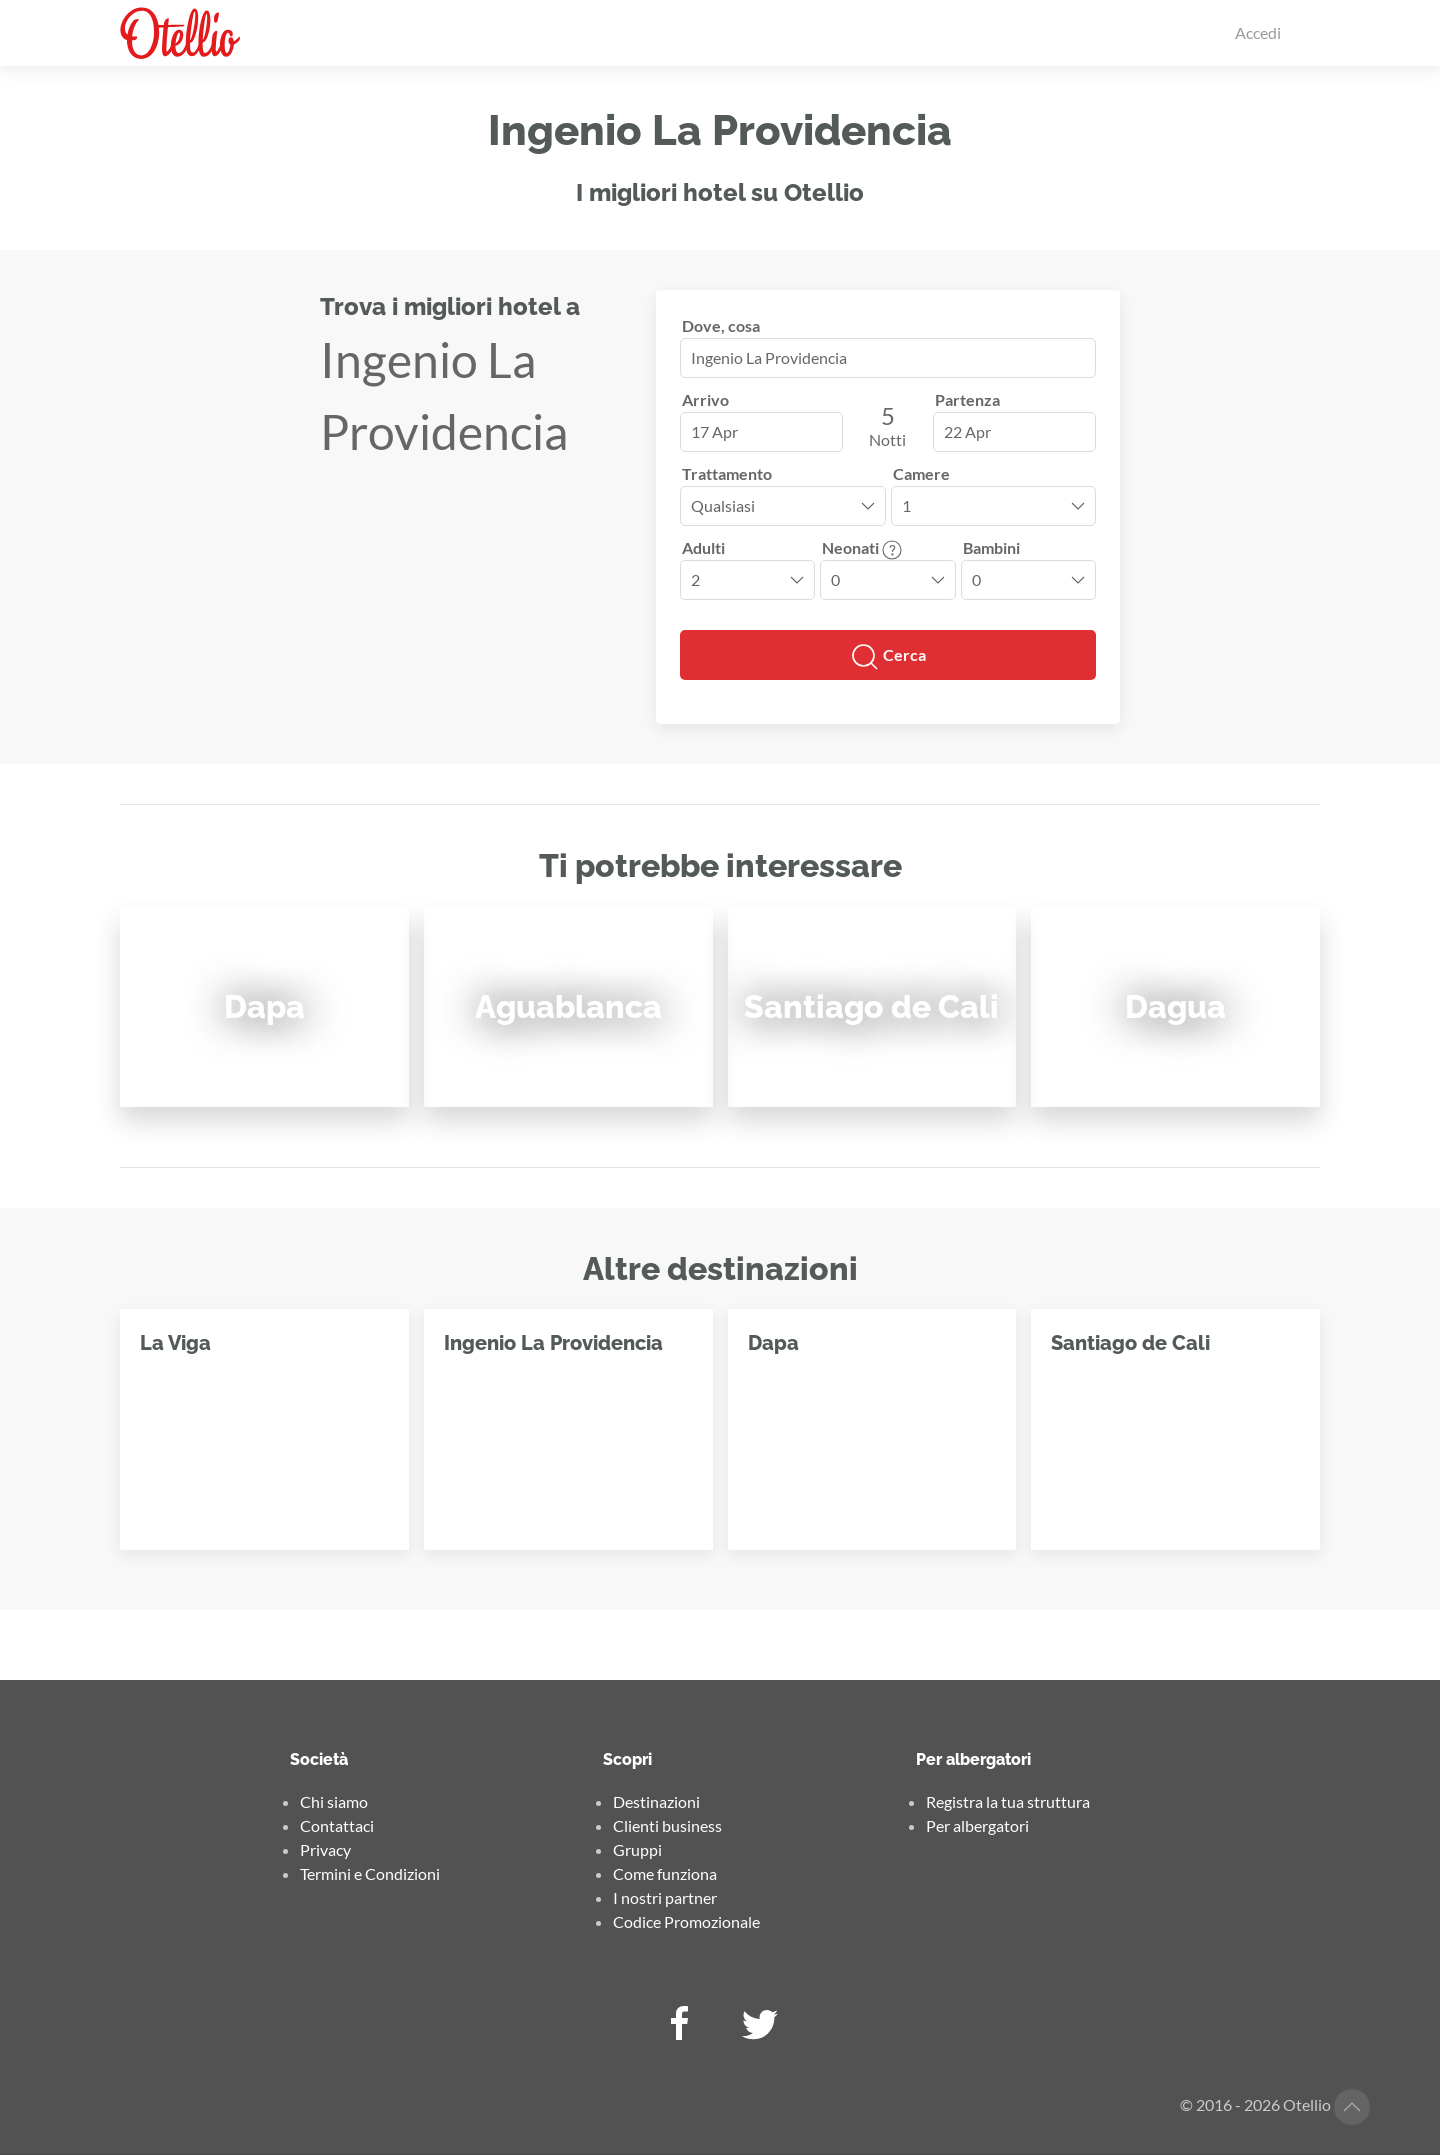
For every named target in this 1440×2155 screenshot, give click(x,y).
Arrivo (705, 399)
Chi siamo (334, 1801)
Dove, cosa (721, 325)
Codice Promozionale (686, 1921)
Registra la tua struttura (1008, 1801)
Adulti (703, 547)
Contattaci (337, 1825)
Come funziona (665, 1873)
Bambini (991, 547)
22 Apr (967, 431)
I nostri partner (665, 1897)
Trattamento (727, 473)
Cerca (888, 657)
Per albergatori (977, 1825)
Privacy (325, 1849)
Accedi (1258, 32)
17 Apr (714, 431)
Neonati (862, 547)
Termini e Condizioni (370, 1873)
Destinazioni (656, 1801)
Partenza (967, 399)
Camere (921, 473)
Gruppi (637, 1849)
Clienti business (667, 1825)
